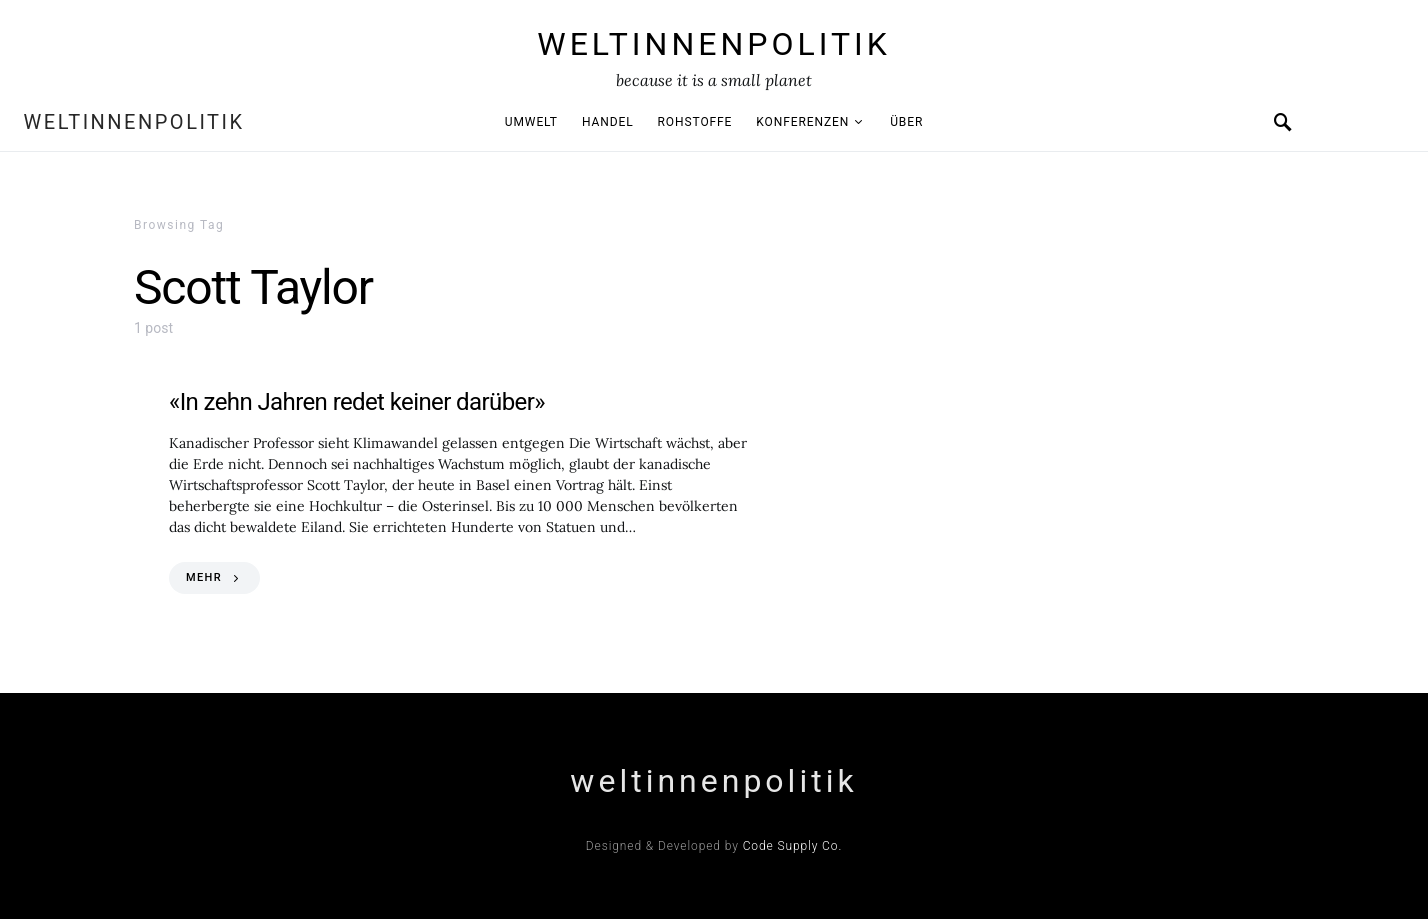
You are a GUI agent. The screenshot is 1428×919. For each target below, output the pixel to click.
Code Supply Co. (793, 846)
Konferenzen (802, 122)
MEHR (204, 577)
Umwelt (531, 122)
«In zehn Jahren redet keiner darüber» (357, 402)
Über (906, 122)
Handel (608, 122)
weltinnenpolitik (714, 44)
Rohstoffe (695, 122)
